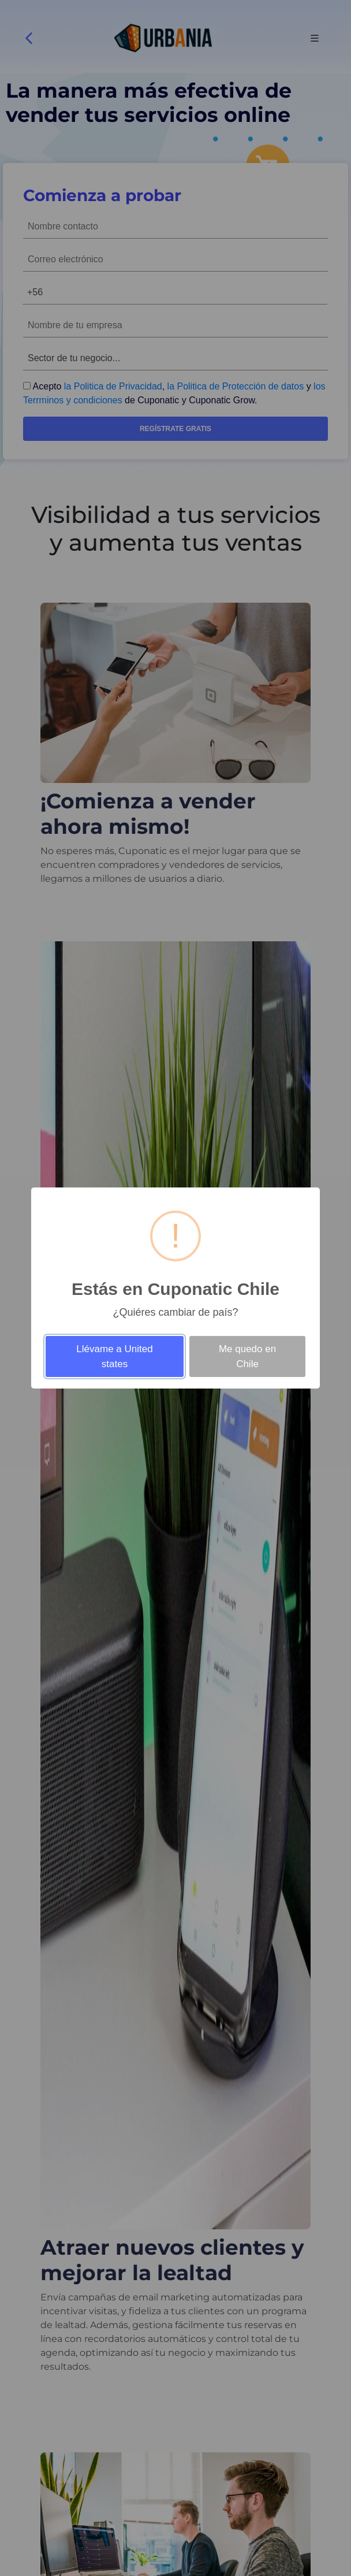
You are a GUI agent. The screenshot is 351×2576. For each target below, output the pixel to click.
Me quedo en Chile (247, 1356)
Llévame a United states (114, 1356)
